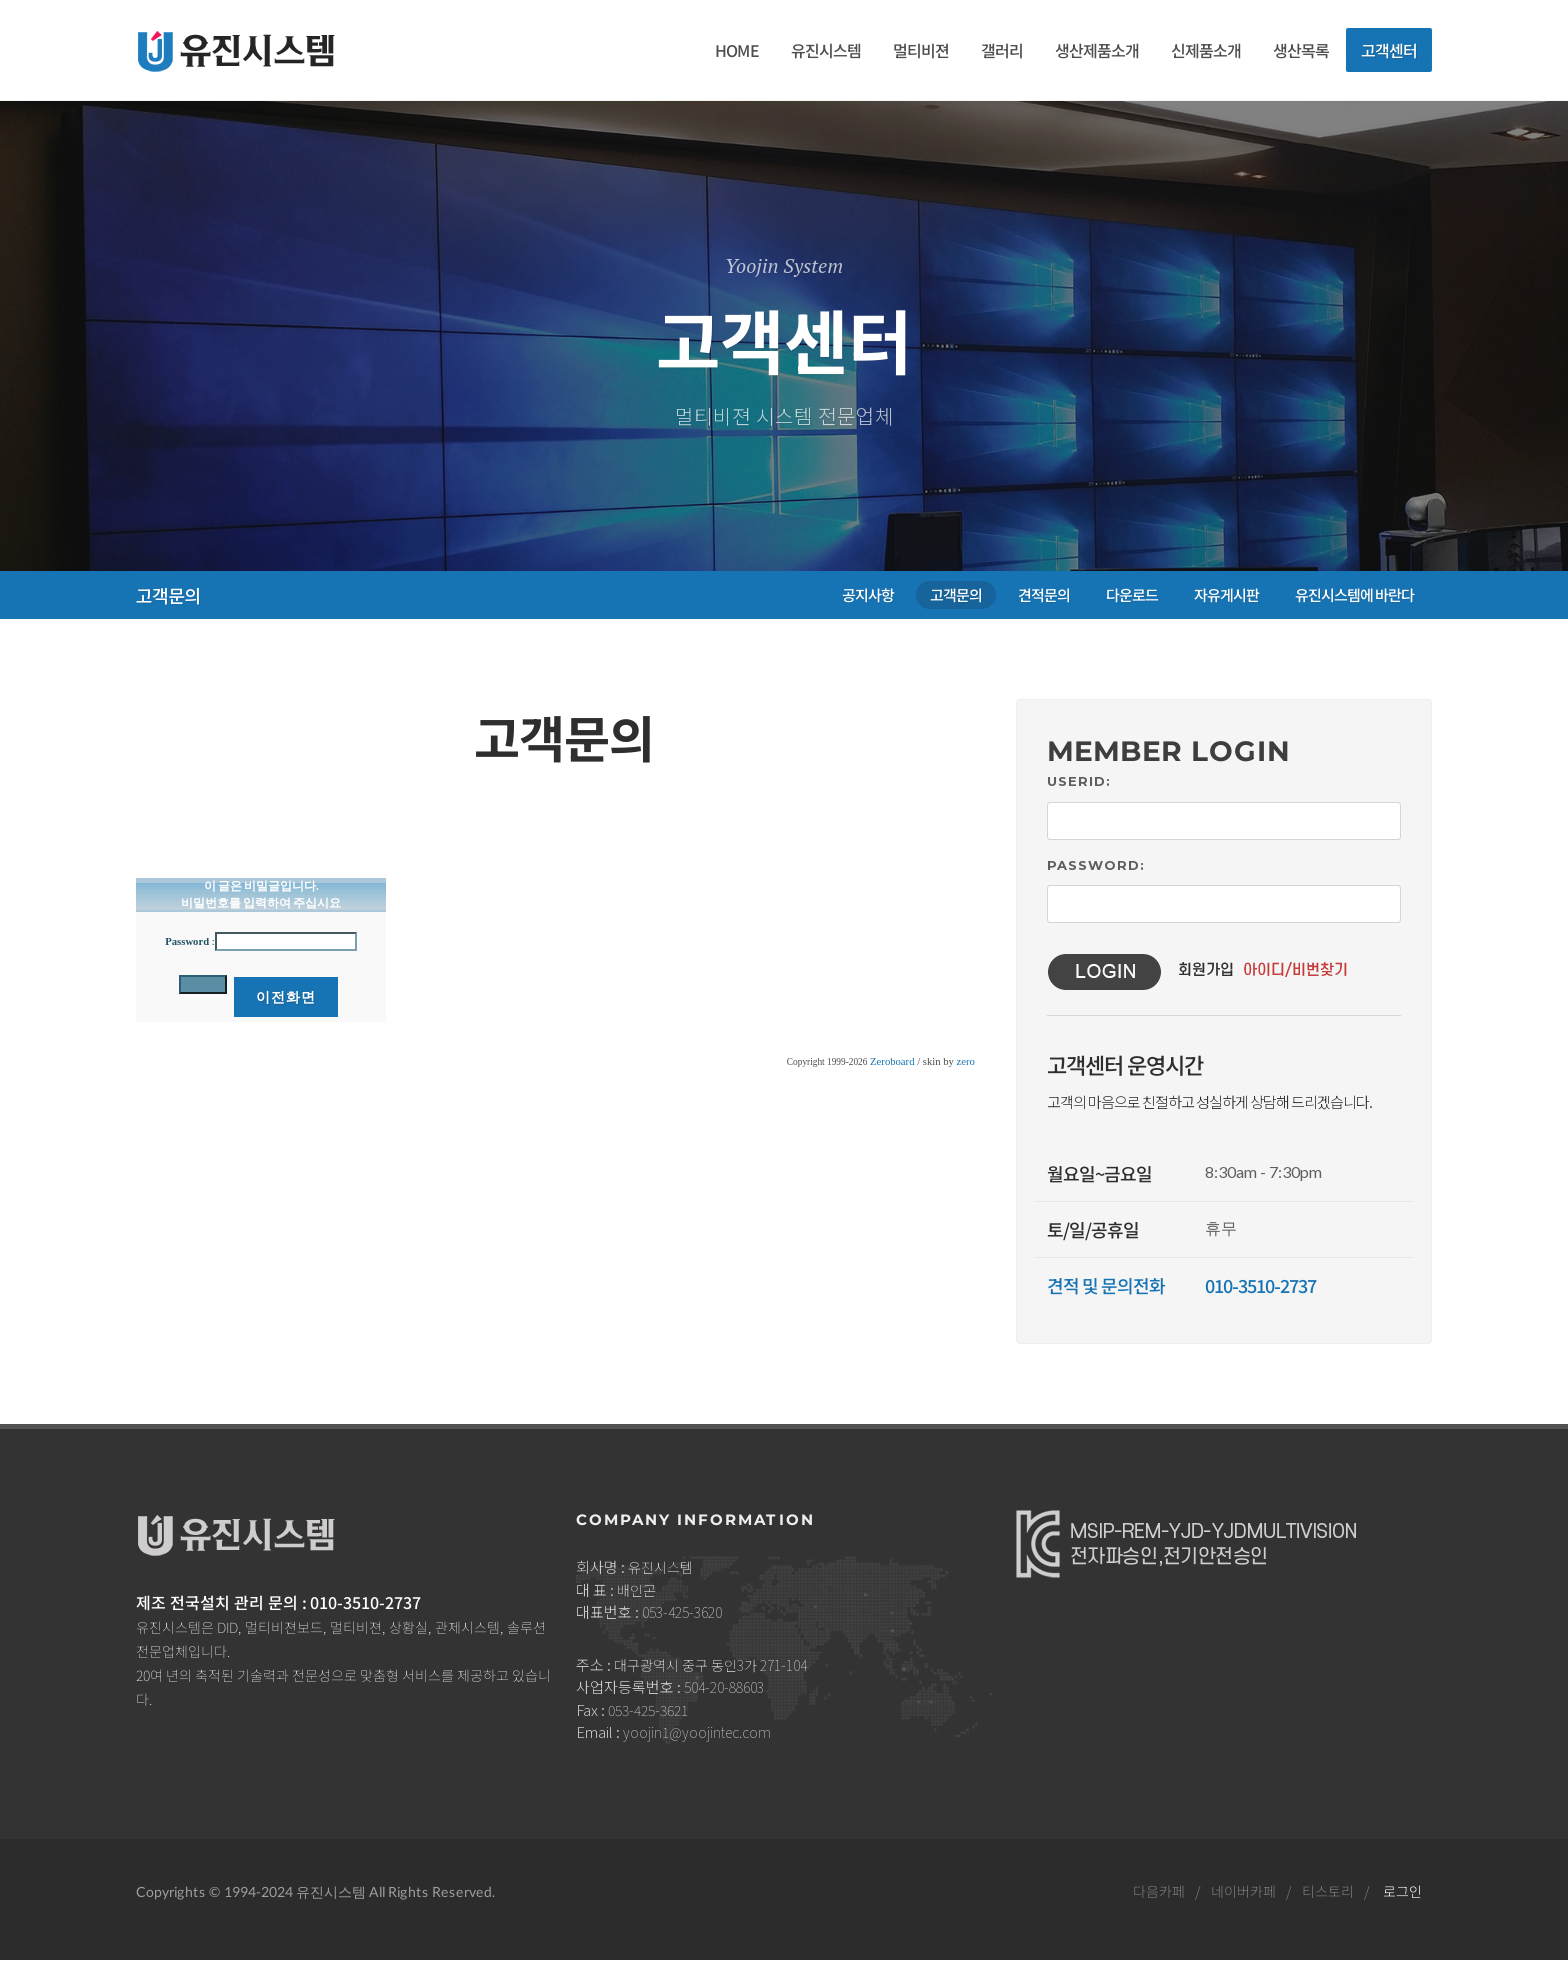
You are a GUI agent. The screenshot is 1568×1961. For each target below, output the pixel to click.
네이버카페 (1243, 1891)
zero (966, 1061)
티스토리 (1328, 1891)
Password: (1096, 865)
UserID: (1079, 781)
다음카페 (1159, 1891)
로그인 (1402, 1891)
